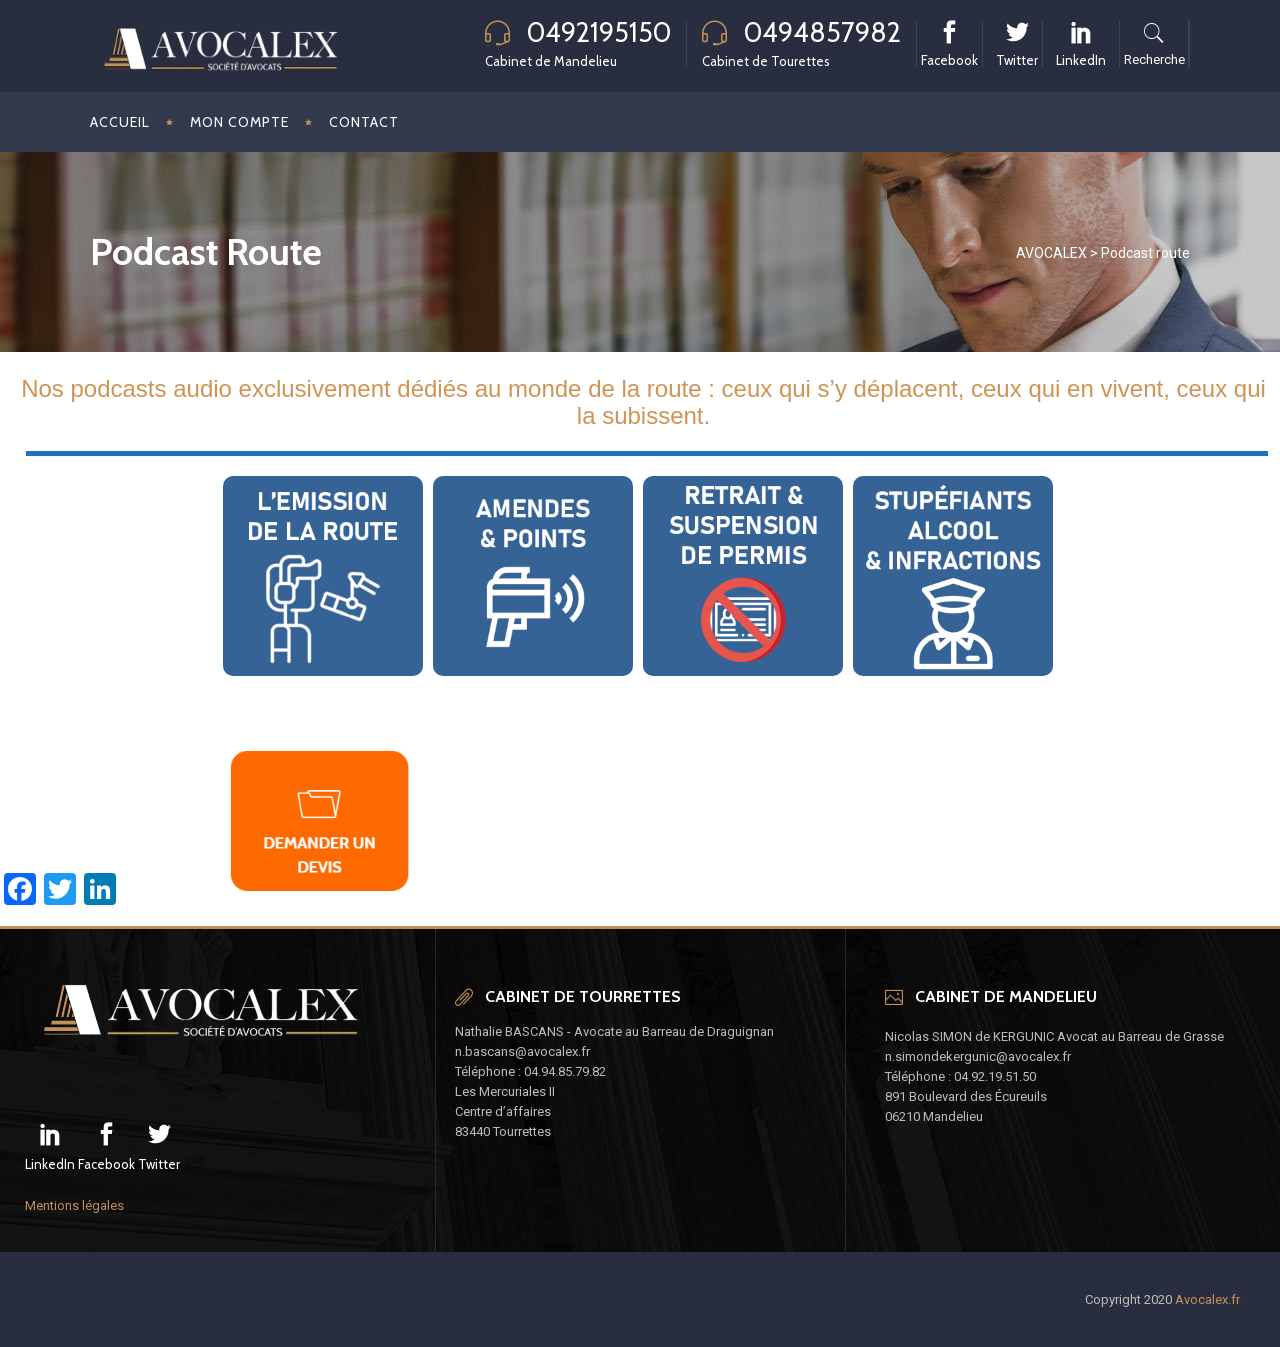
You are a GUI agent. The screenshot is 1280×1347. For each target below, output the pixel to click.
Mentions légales (74, 1205)
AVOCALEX (1051, 253)
